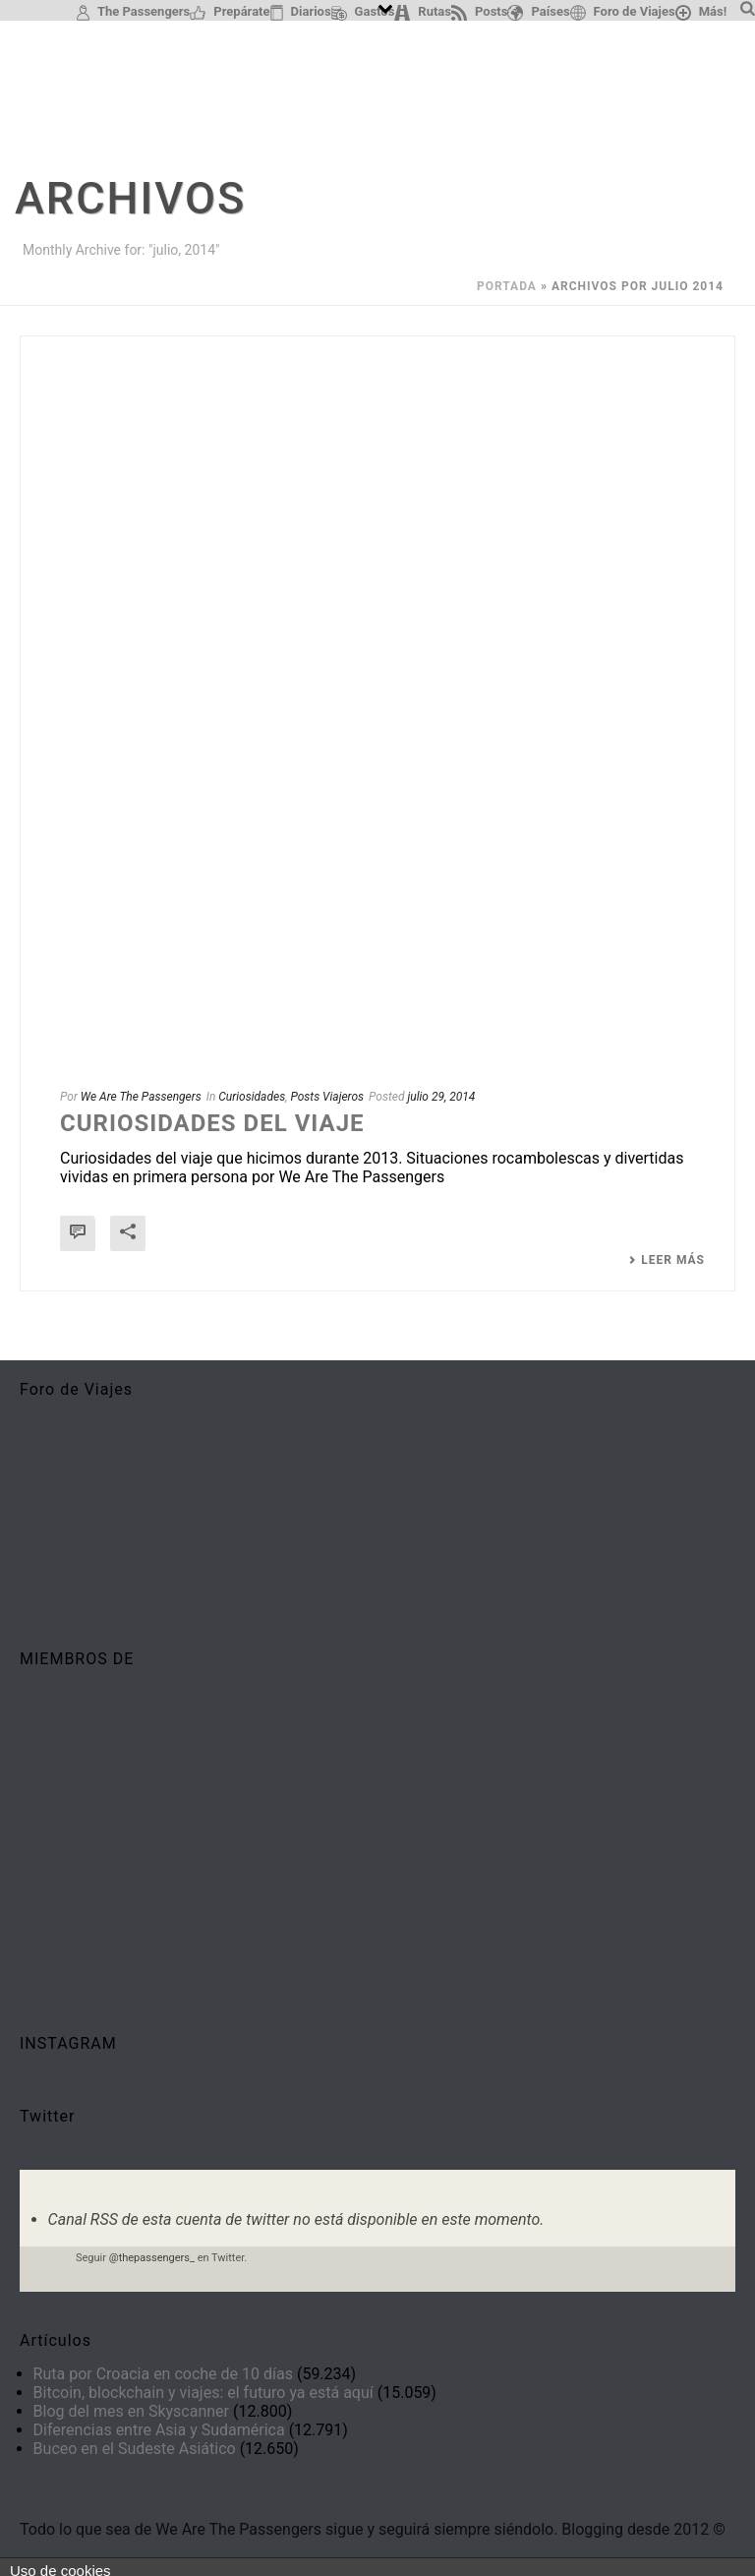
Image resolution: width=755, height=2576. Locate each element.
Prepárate (229, 12)
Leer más (666, 1260)
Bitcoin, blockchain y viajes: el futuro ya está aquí (203, 2392)
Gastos (363, 12)
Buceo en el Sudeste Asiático (134, 2448)
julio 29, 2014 (441, 1097)
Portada (507, 286)
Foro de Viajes (622, 12)
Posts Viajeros (327, 1097)
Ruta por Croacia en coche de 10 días (163, 2374)
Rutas (422, 12)
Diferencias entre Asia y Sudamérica (159, 2430)
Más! (701, 12)
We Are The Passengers (141, 1097)
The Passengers (133, 12)
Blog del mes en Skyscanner (131, 2411)
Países (538, 12)
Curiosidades (251, 1097)
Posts (479, 12)
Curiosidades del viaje (212, 1123)
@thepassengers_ (152, 2257)
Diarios (300, 12)
